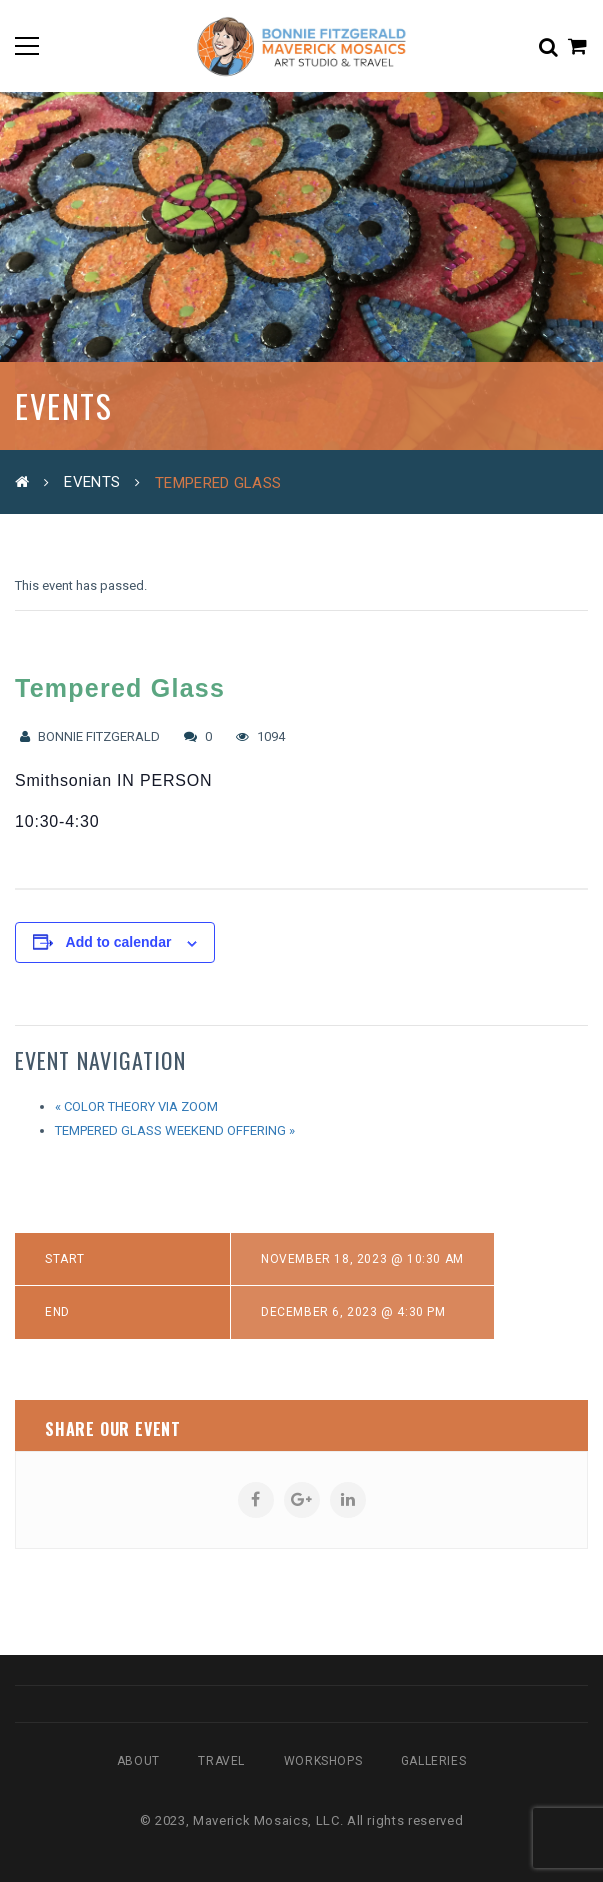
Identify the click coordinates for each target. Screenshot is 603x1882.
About (138, 1761)
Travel (221, 1761)
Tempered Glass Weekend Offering (175, 1130)
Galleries (433, 1761)
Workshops (323, 1761)
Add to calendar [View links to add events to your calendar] (119, 942)
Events (92, 482)
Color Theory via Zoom (136, 1106)
